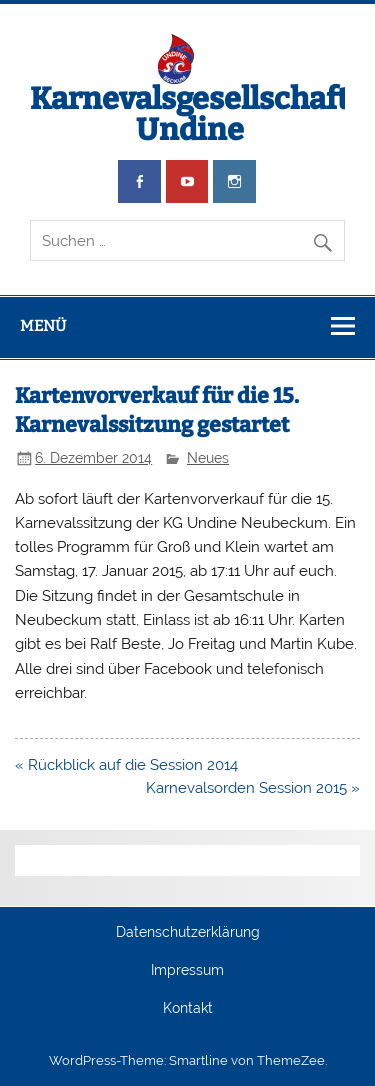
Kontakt (188, 1009)
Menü (43, 326)
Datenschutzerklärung (188, 933)
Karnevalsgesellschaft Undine (189, 114)
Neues (208, 458)
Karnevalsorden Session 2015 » (253, 788)
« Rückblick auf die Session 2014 (126, 765)
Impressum (187, 971)
